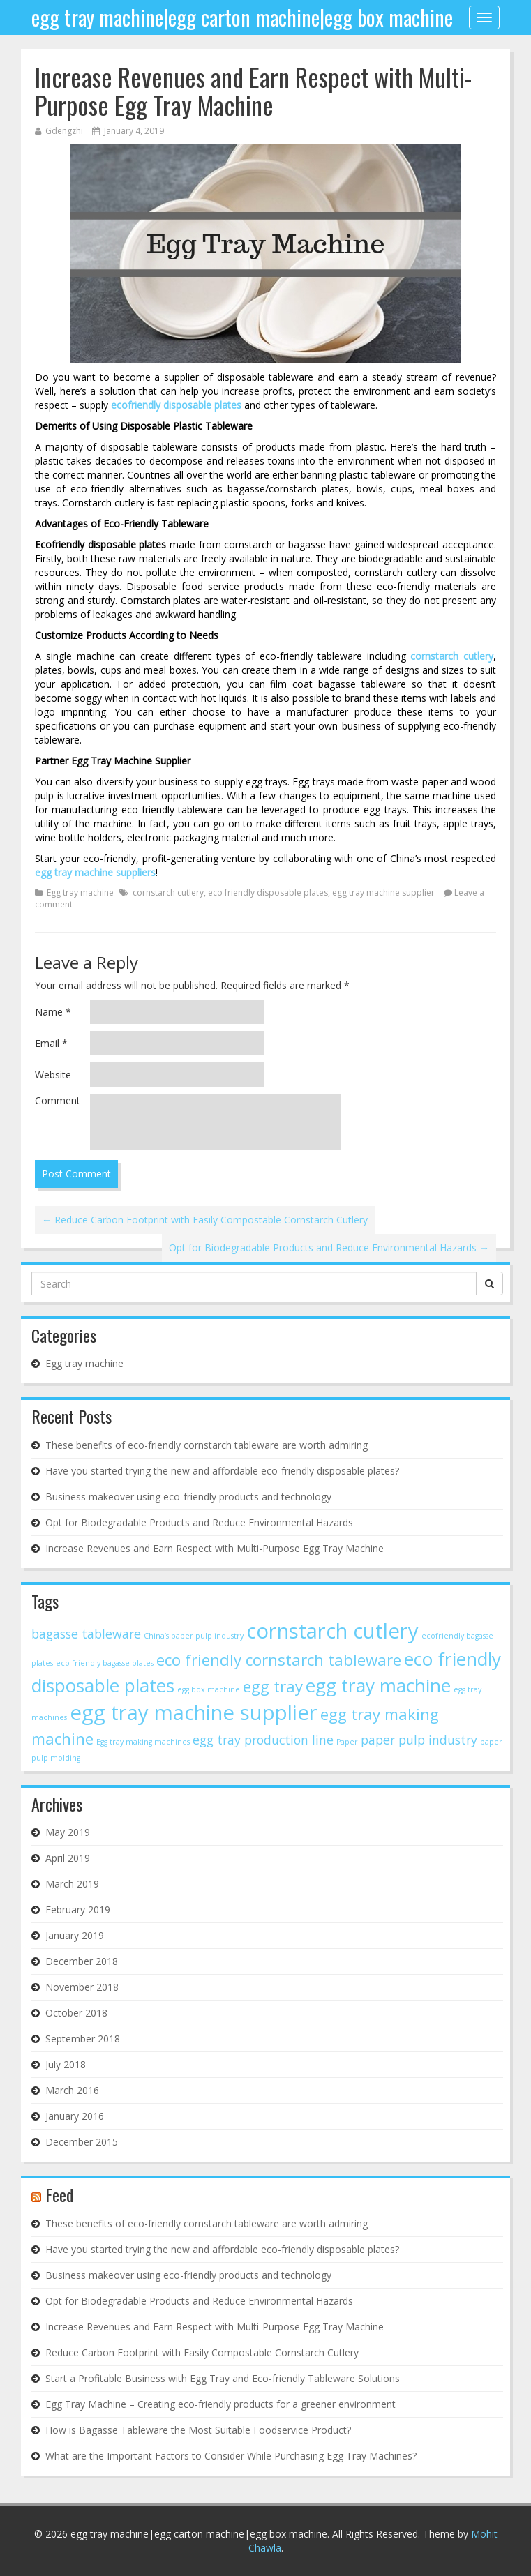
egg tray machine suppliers (95, 872)
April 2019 (67, 1858)
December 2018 (81, 1961)
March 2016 (72, 2090)
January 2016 (74, 2116)
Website (53, 1074)
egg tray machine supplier (383, 892)
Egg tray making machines (143, 1742)
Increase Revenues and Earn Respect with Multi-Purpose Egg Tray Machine (253, 90)
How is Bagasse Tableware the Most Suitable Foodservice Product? (198, 2429)
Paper (347, 1742)
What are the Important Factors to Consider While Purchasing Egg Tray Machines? (231, 2455)
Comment (57, 1100)
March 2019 (72, 1883)
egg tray (273, 1686)
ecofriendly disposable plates (176, 405)
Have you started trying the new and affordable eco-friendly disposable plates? (222, 1470)
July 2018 (65, 2064)
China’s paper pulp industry (194, 1636)
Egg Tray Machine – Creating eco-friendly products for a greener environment (220, 2404)
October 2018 (76, 2012)
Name (53, 1011)
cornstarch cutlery (451, 656)
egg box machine (208, 1689)
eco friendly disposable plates (268, 892)
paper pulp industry (419, 1739)
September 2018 (82, 2038)
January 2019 (74, 1935)
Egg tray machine (80, 892)
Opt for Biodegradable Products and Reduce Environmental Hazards (329, 1247)
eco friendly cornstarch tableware (278, 1660)
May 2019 (67, 1832)
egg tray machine (378, 1685)
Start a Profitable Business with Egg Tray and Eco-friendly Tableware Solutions (222, 2378)
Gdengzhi (64, 131)
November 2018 (82, 1987)
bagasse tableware (86, 1633)
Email (51, 1043)
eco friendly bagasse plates (105, 1663)
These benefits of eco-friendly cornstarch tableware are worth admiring (206, 1445)
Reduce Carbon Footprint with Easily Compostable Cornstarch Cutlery (205, 1219)
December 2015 (81, 2141)
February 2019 (77, 1909)
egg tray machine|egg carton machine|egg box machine (242, 17)
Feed (59, 2194)
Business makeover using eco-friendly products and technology (188, 1496)
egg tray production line (263, 1739)
